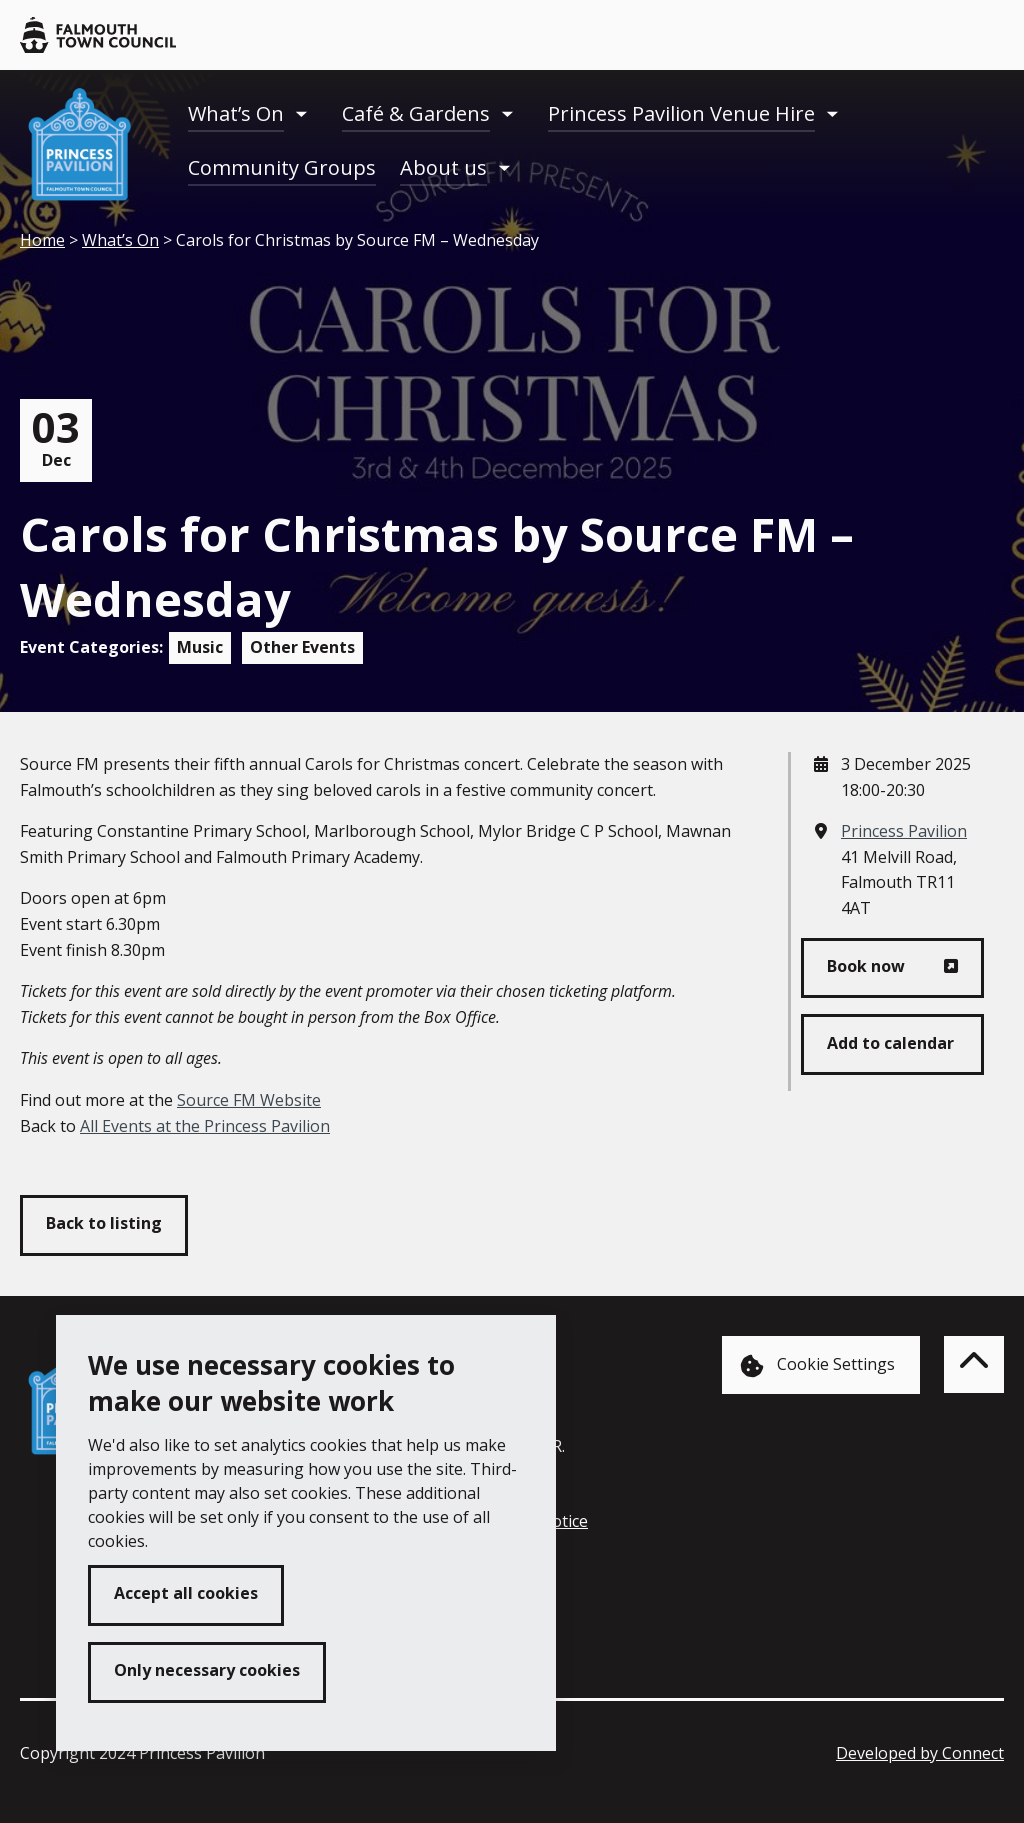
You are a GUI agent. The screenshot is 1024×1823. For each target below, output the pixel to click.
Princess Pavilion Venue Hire (681, 113)
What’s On (236, 113)
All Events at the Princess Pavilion (205, 1126)
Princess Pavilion (904, 831)
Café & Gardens (416, 113)
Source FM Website (249, 1100)
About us (443, 167)
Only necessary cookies (207, 1670)
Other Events (302, 647)
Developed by (920, 1753)
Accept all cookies (186, 1593)
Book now (866, 966)
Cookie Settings (817, 1365)
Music (200, 647)
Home (42, 240)
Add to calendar (890, 1043)
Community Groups (282, 167)
